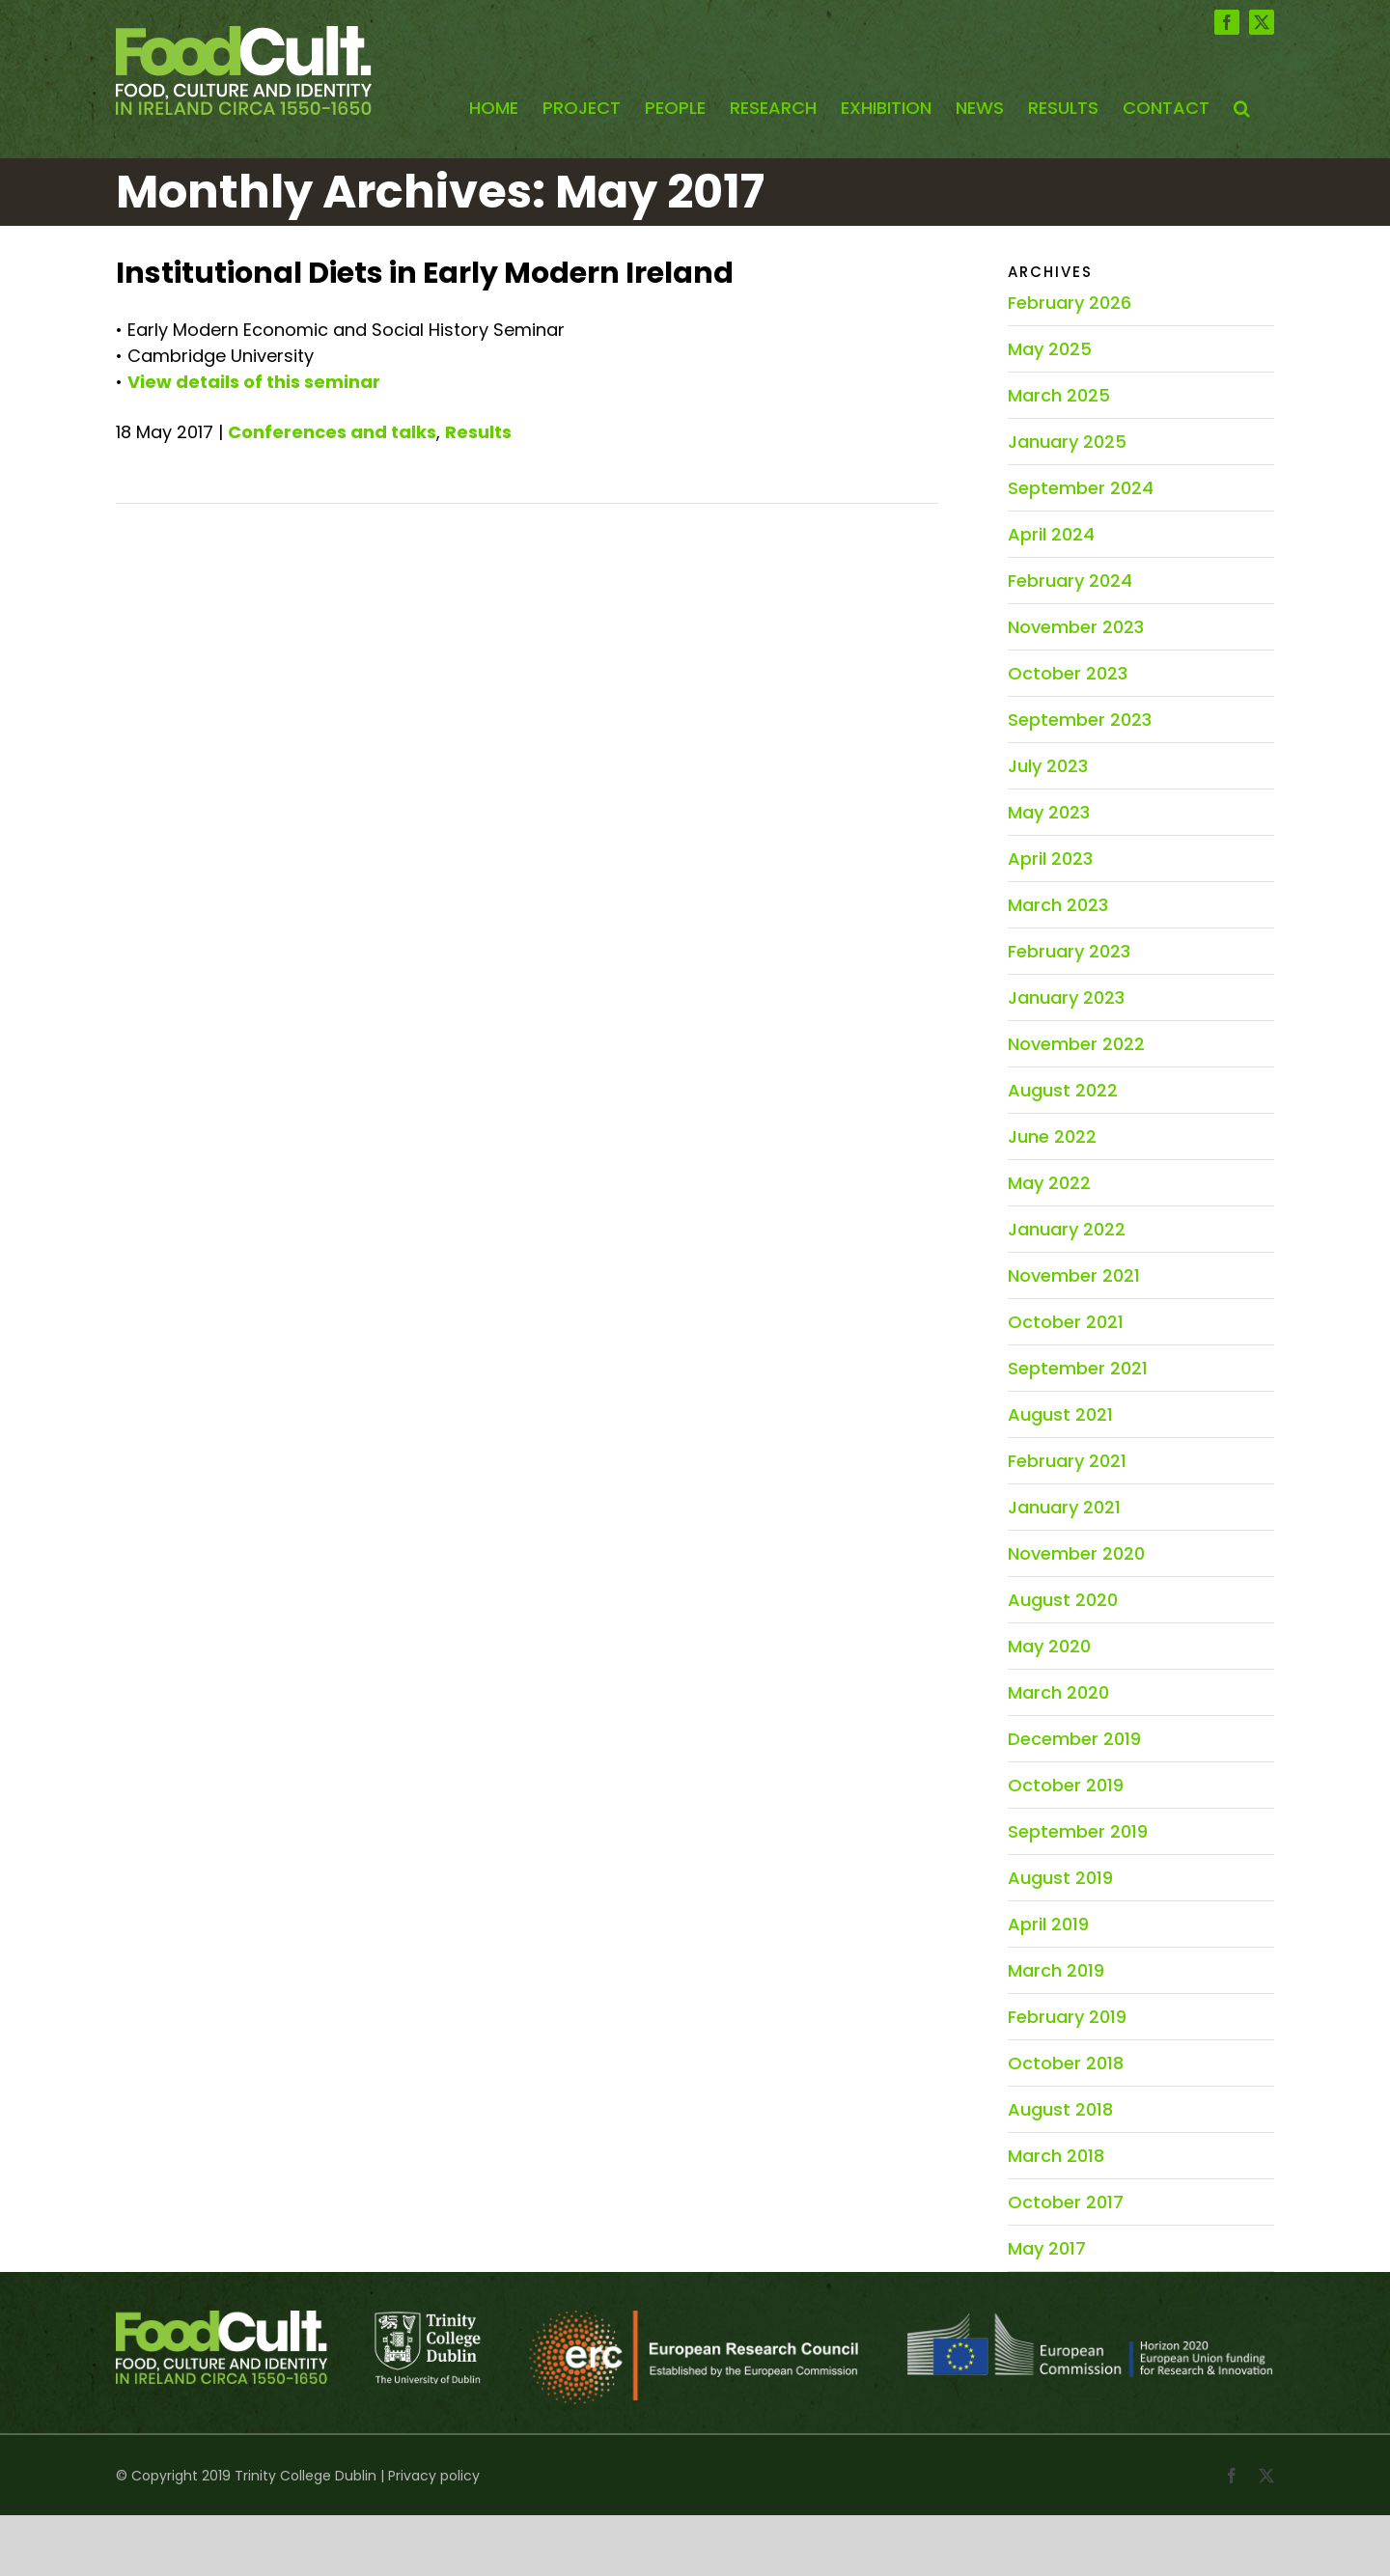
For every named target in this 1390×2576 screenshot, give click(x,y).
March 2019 (1056, 1970)
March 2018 (1056, 2156)
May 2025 (1050, 349)
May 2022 (1049, 1183)
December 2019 (1074, 1739)
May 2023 (1049, 812)
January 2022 (1067, 1229)
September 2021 (1078, 1368)
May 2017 (1047, 2248)
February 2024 (1070, 580)
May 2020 (1049, 1646)
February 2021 (1067, 1461)
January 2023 (1066, 997)
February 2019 (1067, 2017)
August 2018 (1060, 2109)
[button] (1242, 108)
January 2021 (1064, 1507)
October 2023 (1067, 673)
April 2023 (1050, 858)
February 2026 (1069, 303)
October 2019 (1066, 1785)
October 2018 (1066, 2063)
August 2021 (1060, 1414)
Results (478, 432)
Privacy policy (434, 2475)
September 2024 (1081, 488)
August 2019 (1060, 1878)
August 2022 (1063, 1090)
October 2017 (1066, 2202)
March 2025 (1059, 395)
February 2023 (1069, 951)
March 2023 (1058, 905)
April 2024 (1051, 534)
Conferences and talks (332, 432)
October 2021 (1066, 1322)
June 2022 (1052, 1136)
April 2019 (1048, 1924)
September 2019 (1078, 1831)
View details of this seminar (253, 382)
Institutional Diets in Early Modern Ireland (425, 273)
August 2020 (1063, 1600)
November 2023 (1076, 627)
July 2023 (1048, 766)
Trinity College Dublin (305, 2475)
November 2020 (1076, 1553)
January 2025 (1067, 441)
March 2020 (1058, 1692)
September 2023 (1080, 719)
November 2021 (1074, 1275)
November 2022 (1076, 1044)
